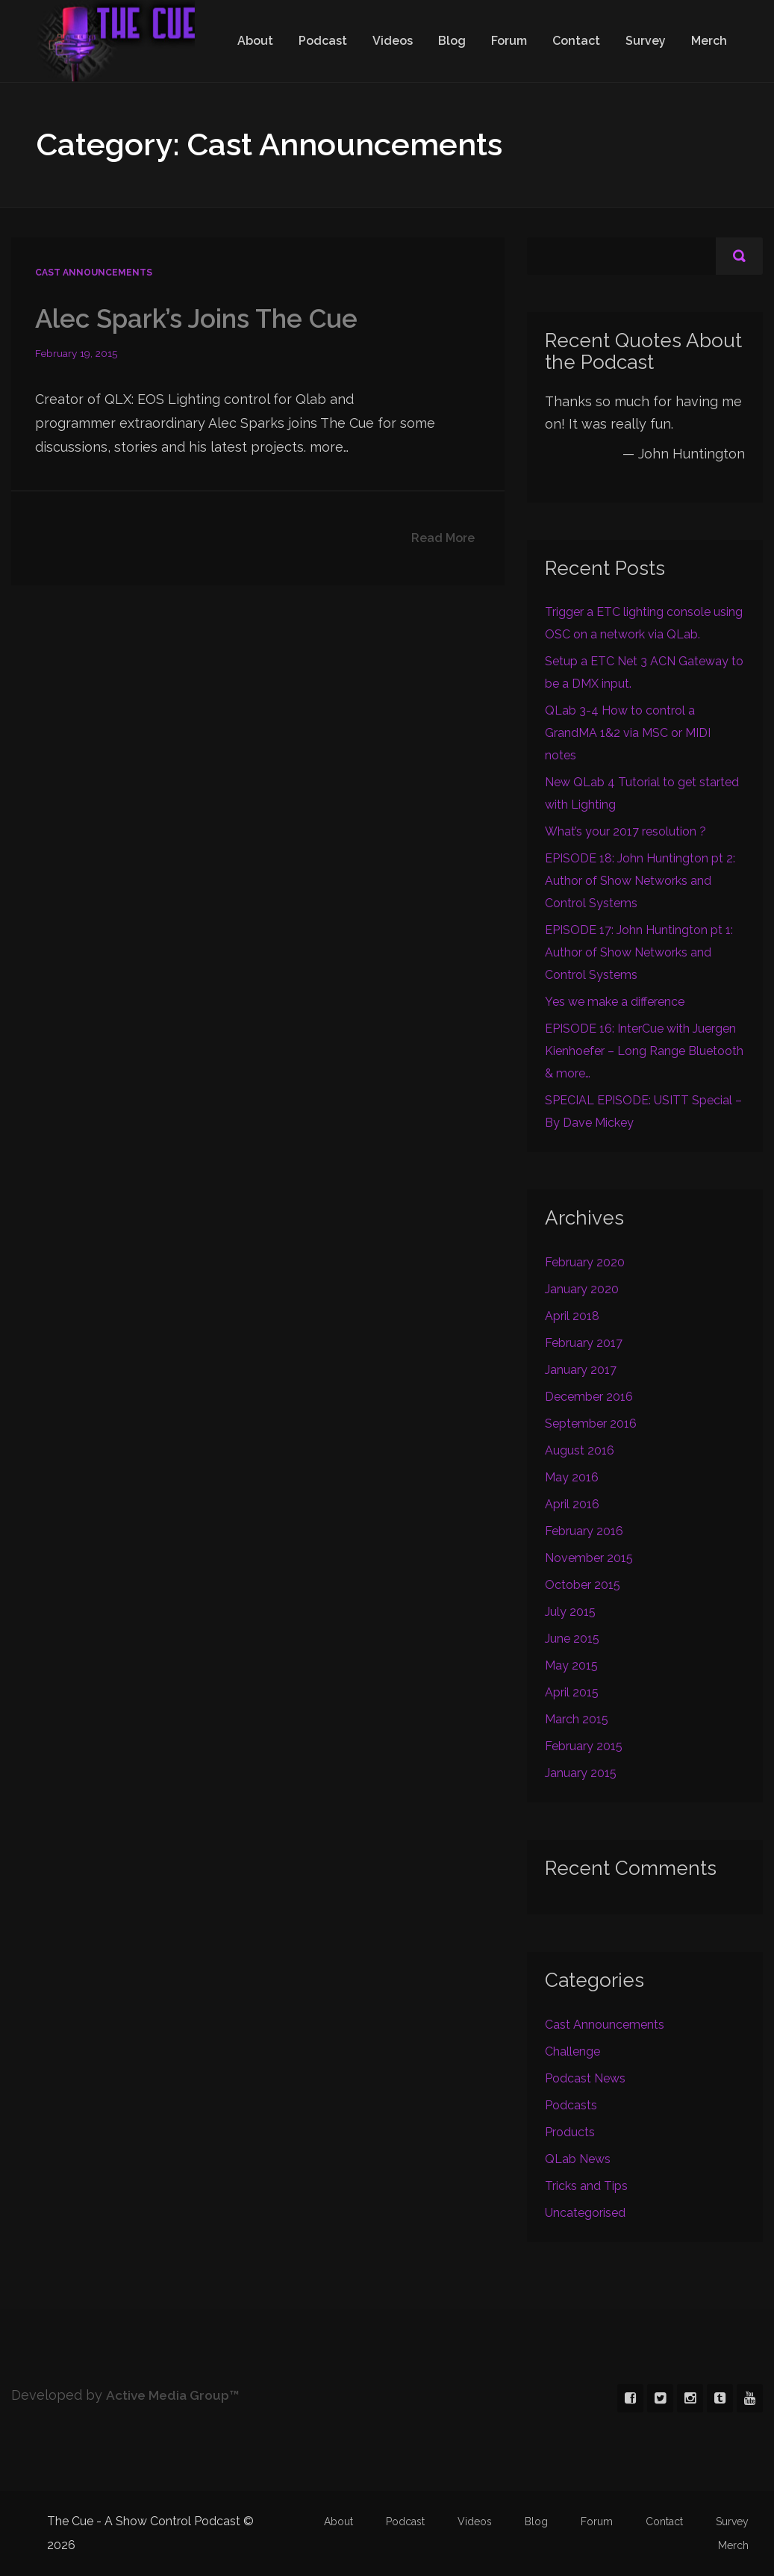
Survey (645, 41)
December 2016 (589, 1397)
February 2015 (583, 1746)
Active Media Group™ (176, 2395)
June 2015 (572, 1638)
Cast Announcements (93, 272)
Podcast (323, 41)
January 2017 (581, 1370)
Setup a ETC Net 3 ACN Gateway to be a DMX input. (644, 672)
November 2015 (589, 1558)
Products (570, 2132)
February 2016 (584, 1531)
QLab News (578, 2159)
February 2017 (583, 1343)
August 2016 (579, 1450)
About (255, 41)
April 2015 (572, 1692)
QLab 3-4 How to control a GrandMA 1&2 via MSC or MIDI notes (628, 732)
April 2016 (572, 1504)
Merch (709, 41)
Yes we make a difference (614, 1002)
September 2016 (591, 1423)
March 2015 (576, 1719)
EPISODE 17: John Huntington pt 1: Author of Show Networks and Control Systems (639, 952)
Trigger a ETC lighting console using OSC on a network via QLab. (644, 623)
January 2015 (581, 1773)
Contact (576, 41)
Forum (509, 41)
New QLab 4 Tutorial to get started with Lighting (642, 793)
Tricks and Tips (586, 2186)
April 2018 (572, 1316)
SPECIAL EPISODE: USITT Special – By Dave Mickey (643, 1111)
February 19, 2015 (77, 353)
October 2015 (582, 1585)
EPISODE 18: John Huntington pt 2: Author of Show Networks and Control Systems (640, 880)
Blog (452, 41)
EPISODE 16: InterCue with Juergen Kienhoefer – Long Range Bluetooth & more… (644, 1050)
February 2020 (585, 1262)
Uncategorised (585, 2213)
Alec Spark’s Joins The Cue (201, 318)
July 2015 (570, 1612)
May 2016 (572, 1477)
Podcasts (571, 2105)
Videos (392, 41)
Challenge (572, 2051)
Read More (443, 538)
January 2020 (582, 1289)
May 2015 (571, 1665)
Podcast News (585, 2078)
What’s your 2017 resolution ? (625, 831)
